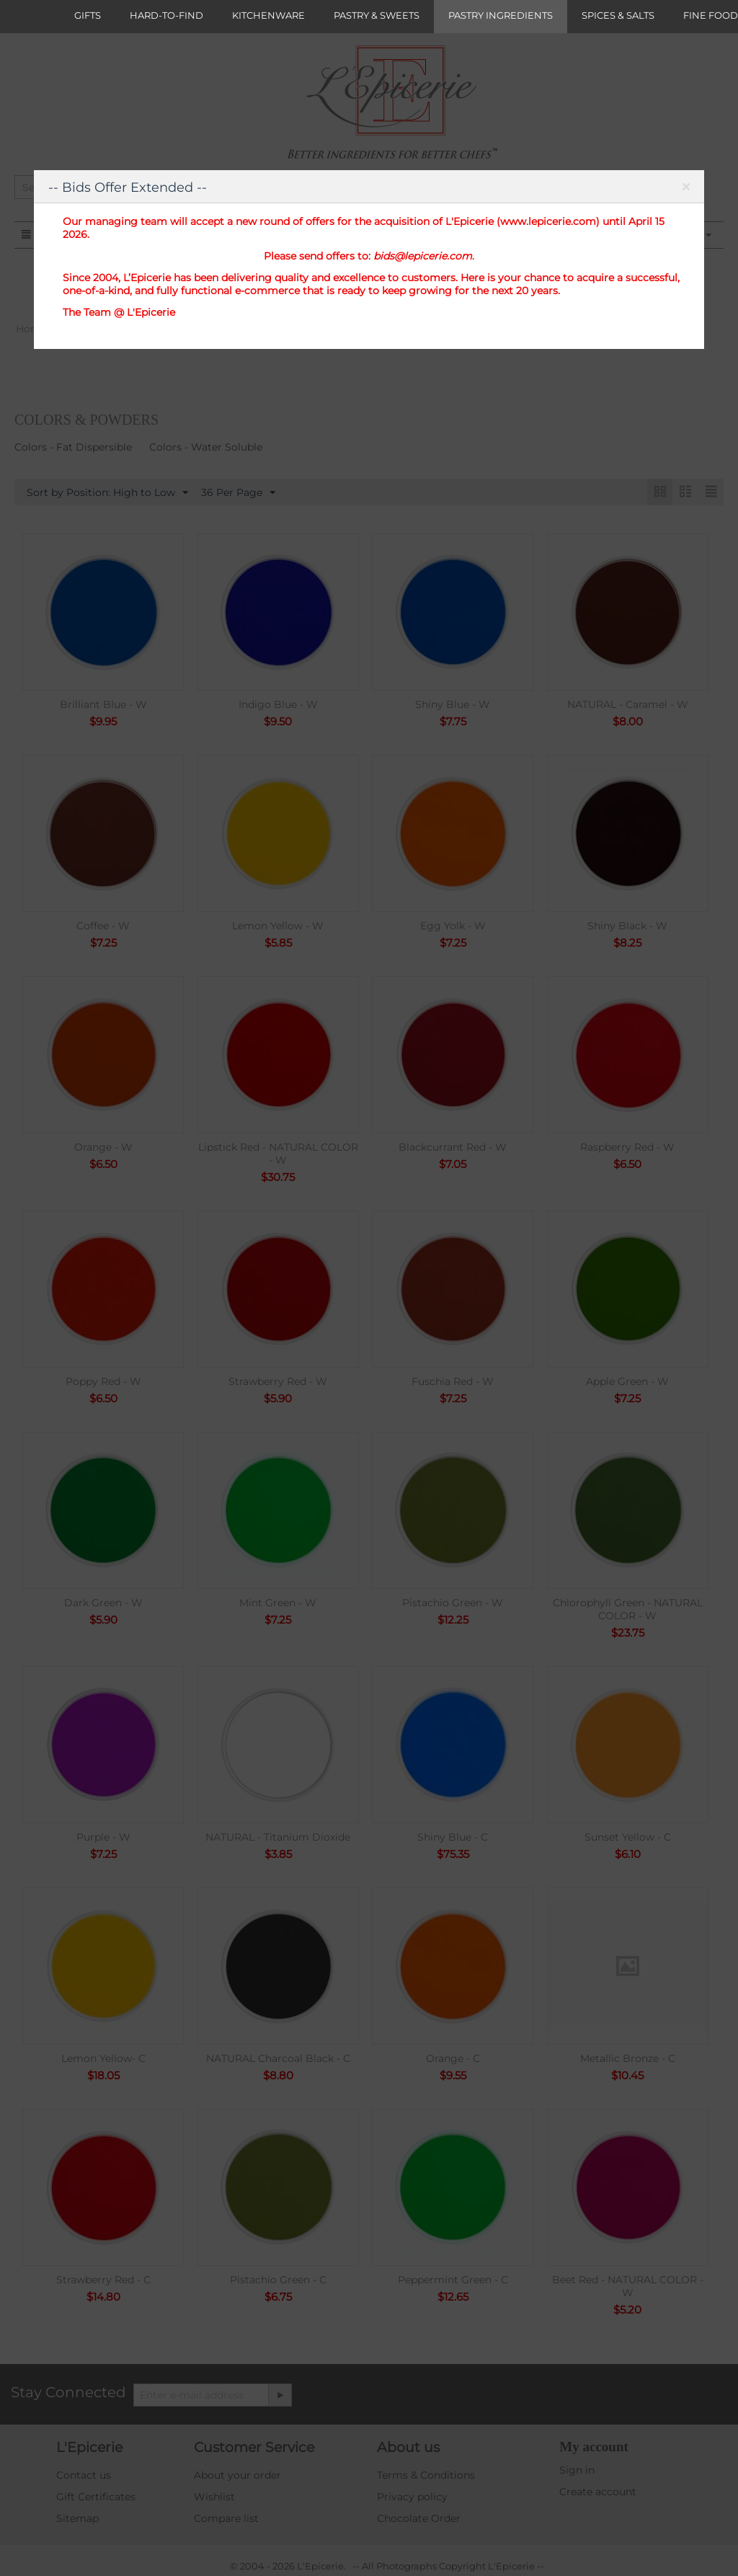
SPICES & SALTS (618, 15)
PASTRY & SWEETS (376, 15)
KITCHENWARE (268, 15)
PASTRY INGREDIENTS (500, 15)
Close (686, 189)
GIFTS (87, 15)
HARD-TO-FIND (166, 15)
